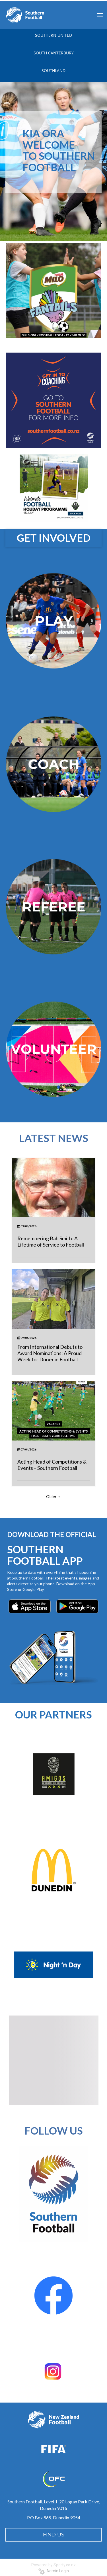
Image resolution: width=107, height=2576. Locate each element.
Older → (53, 1496)
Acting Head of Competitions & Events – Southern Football (52, 1464)
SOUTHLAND (53, 70)
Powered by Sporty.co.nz (53, 2565)
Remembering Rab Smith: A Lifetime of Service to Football (50, 1241)
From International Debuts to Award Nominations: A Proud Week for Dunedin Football (50, 1353)
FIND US (53, 2535)
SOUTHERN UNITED (53, 35)
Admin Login (53, 2571)
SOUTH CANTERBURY (54, 53)
